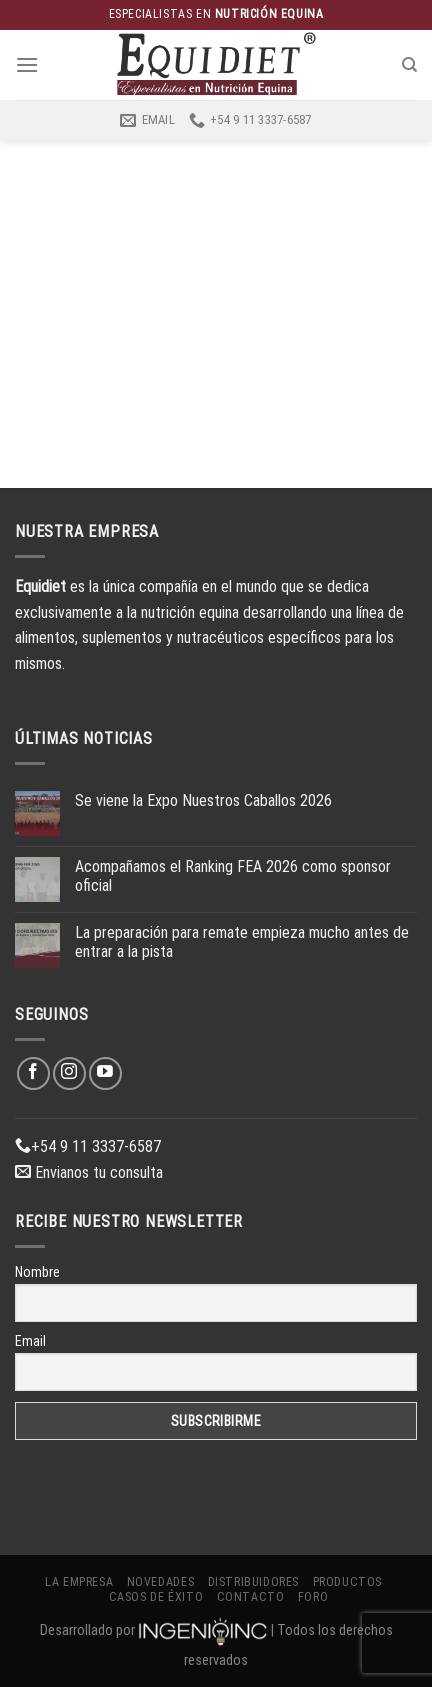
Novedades (161, 1582)
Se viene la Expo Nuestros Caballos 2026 (203, 800)
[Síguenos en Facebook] (33, 1073)
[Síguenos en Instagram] (69, 1073)
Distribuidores (254, 1582)
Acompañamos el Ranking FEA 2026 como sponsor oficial (233, 876)
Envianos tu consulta (89, 1172)
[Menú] (27, 64)
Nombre (37, 1272)
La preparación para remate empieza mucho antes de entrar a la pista (242, 942)
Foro (313, 1597)
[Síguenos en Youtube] (105, 1073)
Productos (348, 1582)
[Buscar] (409, 65)
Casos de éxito (156, 1597)
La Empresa (79, 1582)
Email (30, 1341)
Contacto (251, 1597)
